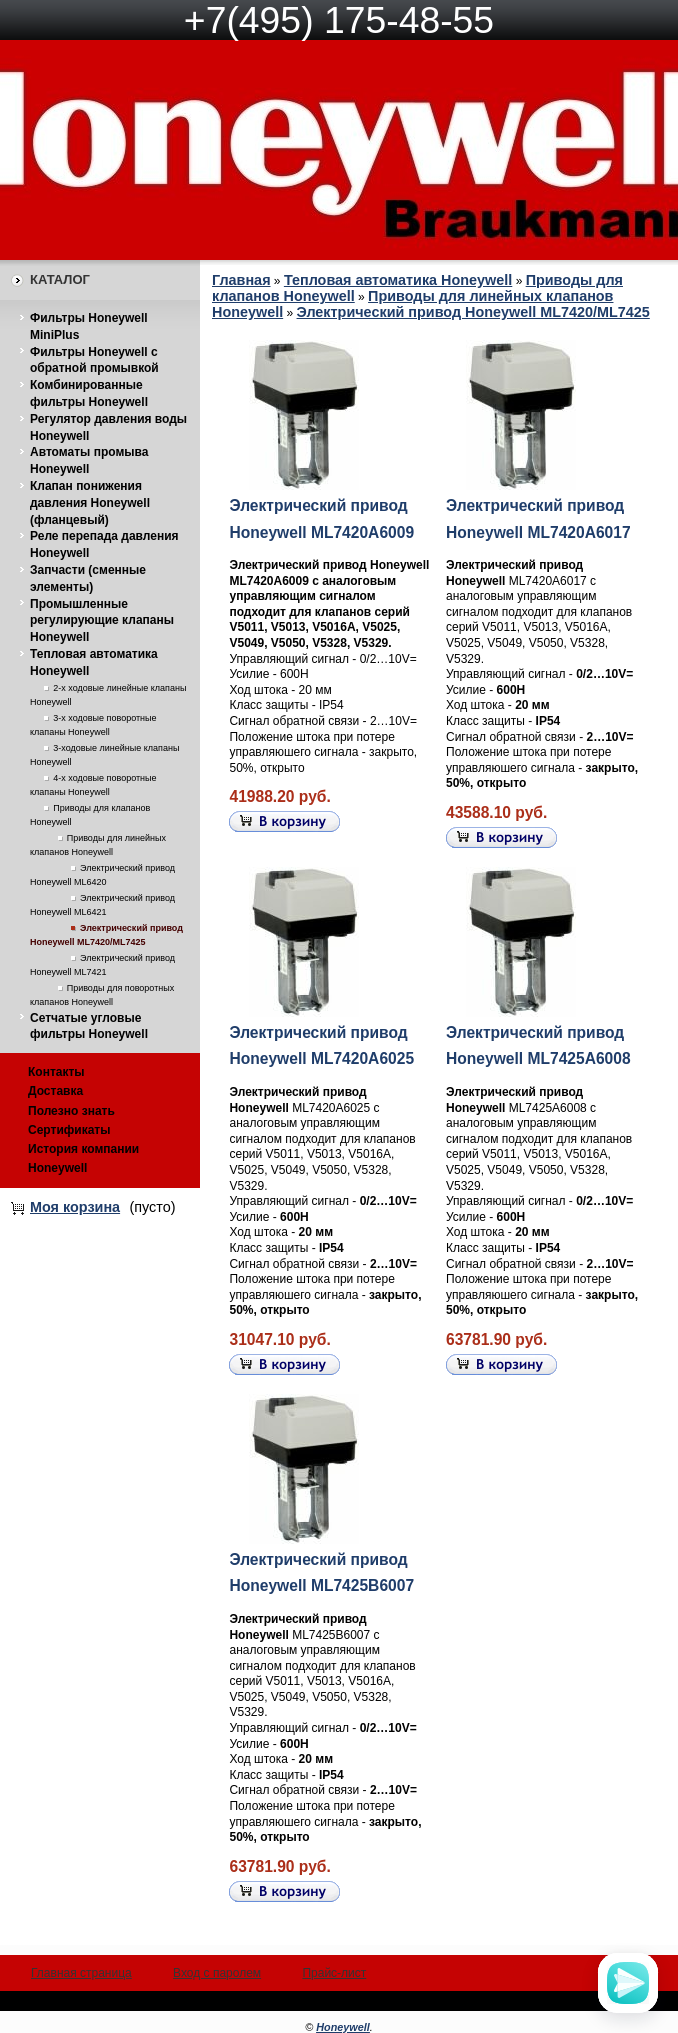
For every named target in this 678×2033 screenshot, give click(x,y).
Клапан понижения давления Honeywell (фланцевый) (90, 503)
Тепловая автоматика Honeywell (398, 280)
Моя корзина (75, 1207)
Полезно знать (71, 1111)
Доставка (55, 1091)
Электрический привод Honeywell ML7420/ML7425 (473, 312)
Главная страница (81, 1973)
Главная (241, 280)
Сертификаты (69, 1130)
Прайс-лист (334, 1973)
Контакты (56, 1072)
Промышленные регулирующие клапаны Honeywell (102, 621)
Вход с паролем (217, 1973)
